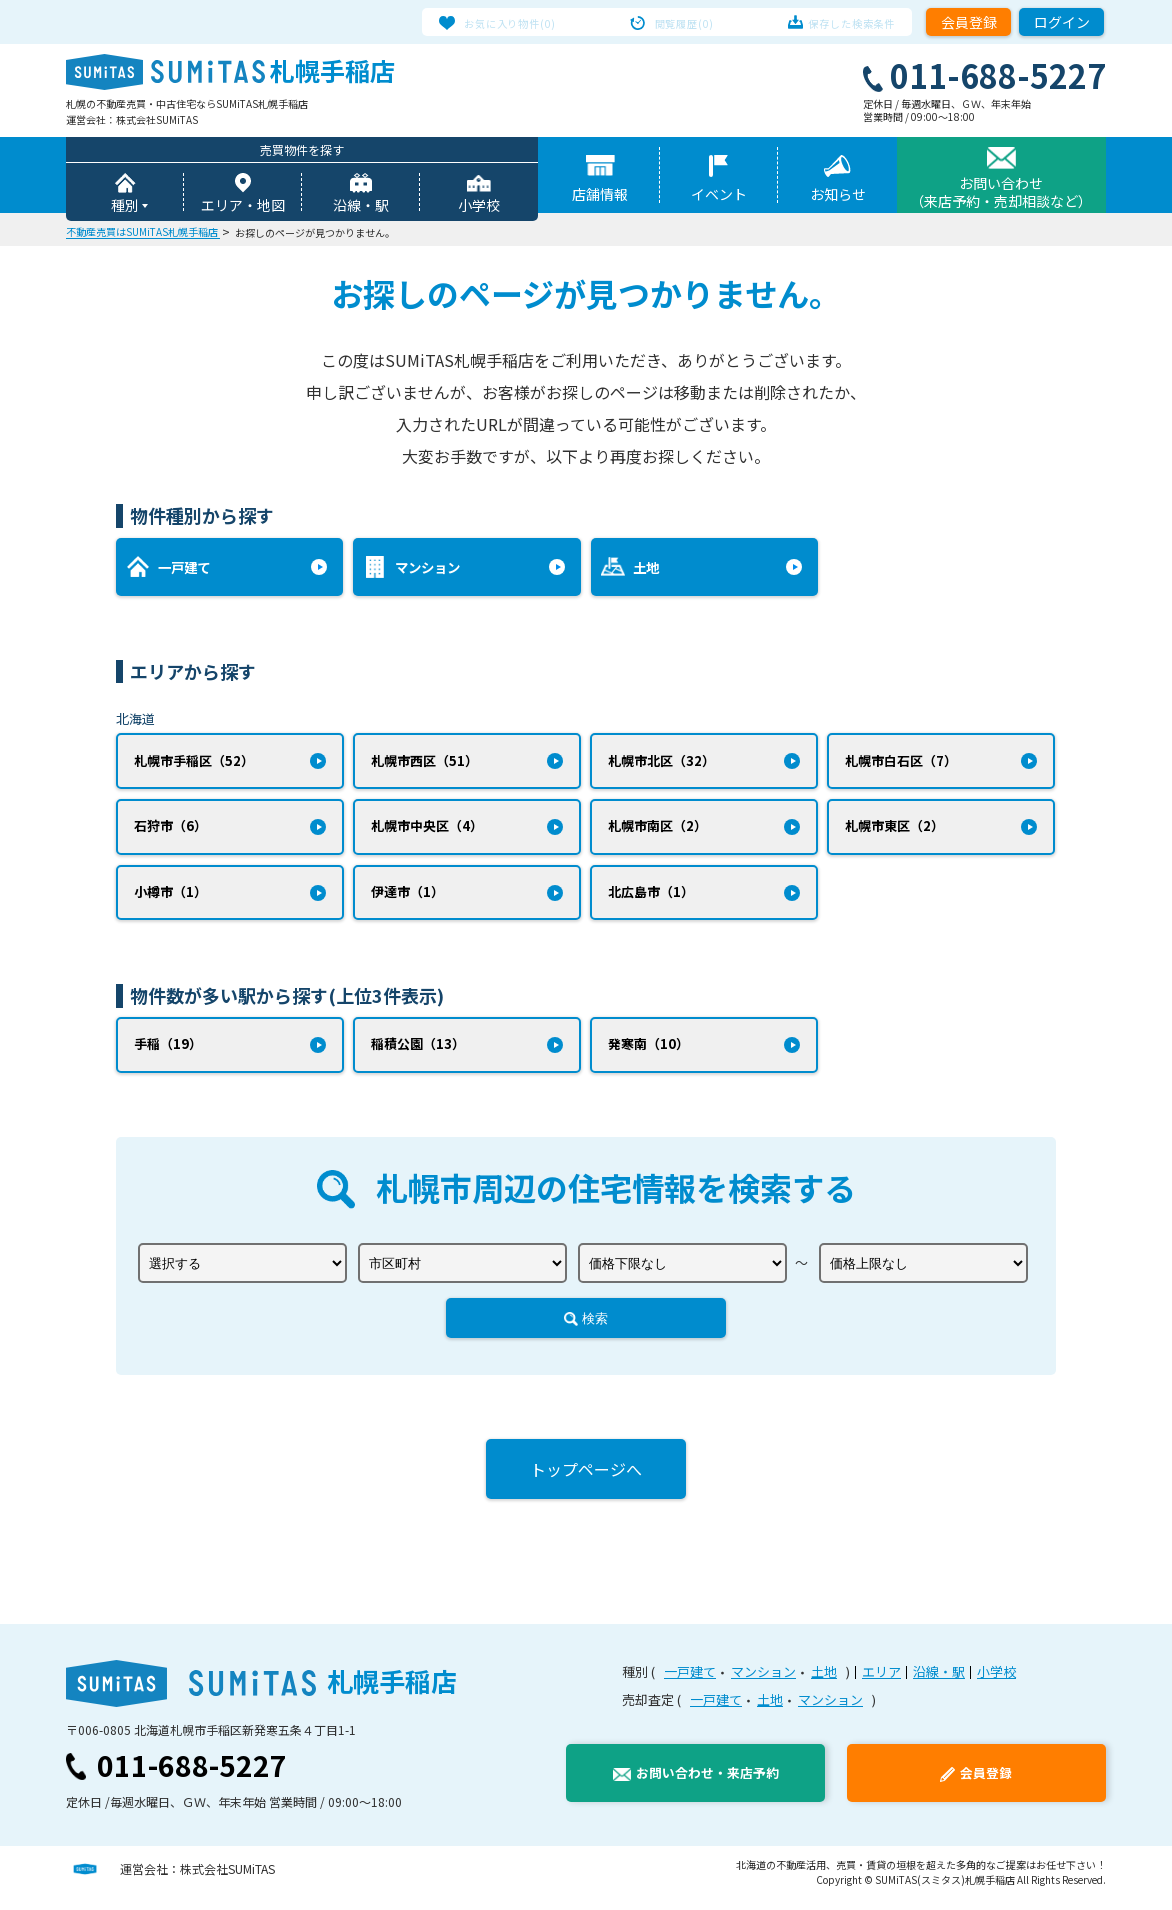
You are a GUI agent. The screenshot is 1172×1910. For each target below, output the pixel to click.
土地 (824, 1683)
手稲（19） (168, 1054)
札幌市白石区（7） (901, 764)
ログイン (1062, 22)
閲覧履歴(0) (685, 22)
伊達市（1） (407, 900)
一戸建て (690, 1683)
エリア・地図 (243, 208)
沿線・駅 (361, 208)
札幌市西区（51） (424, 764)
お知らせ (838, 197)
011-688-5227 (192, 1777)
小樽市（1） (170, 900)
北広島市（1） (651, 900)
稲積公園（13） (418, 1054)
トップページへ (586, 1481)
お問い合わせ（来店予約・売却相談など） (1001, 195)
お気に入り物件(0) (527, 22)
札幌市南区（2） (657, 832)
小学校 (479, 208)
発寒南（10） (648, 1054)
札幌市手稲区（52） (194, 764)
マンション (763, 1683)
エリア (881, 1683)
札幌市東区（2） (894, 832)
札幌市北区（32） (661, 764)
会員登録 (969, 22)
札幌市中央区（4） (427, 832)
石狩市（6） (170, 832)
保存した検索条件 (834, 22)
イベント (719, 197)
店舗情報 (600, 197)
